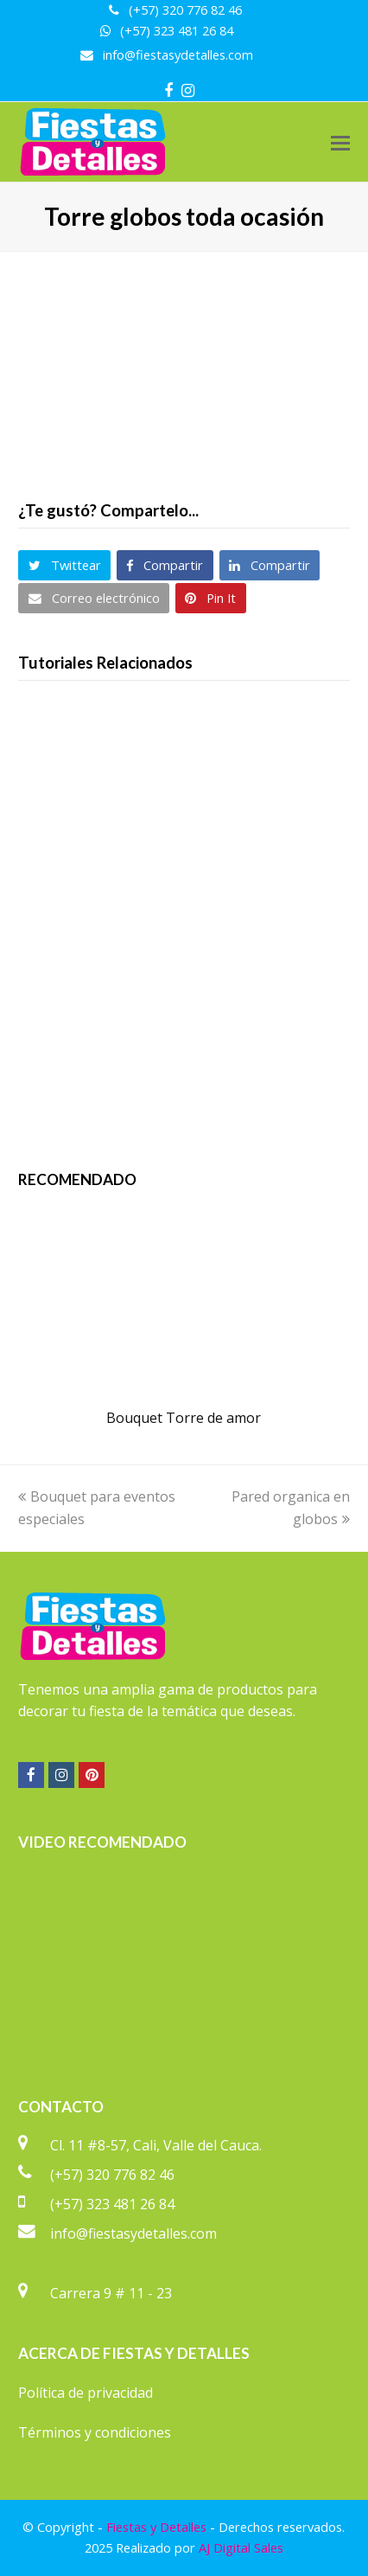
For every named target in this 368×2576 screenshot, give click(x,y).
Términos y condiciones (94, 2432)
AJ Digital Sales (241, 2547)
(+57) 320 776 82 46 (112, 2174)
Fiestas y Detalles (156, 2526)
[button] (340, 142)
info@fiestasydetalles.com (133, 2233)
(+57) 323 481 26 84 (112, 2204)
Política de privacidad (85, 2392)
